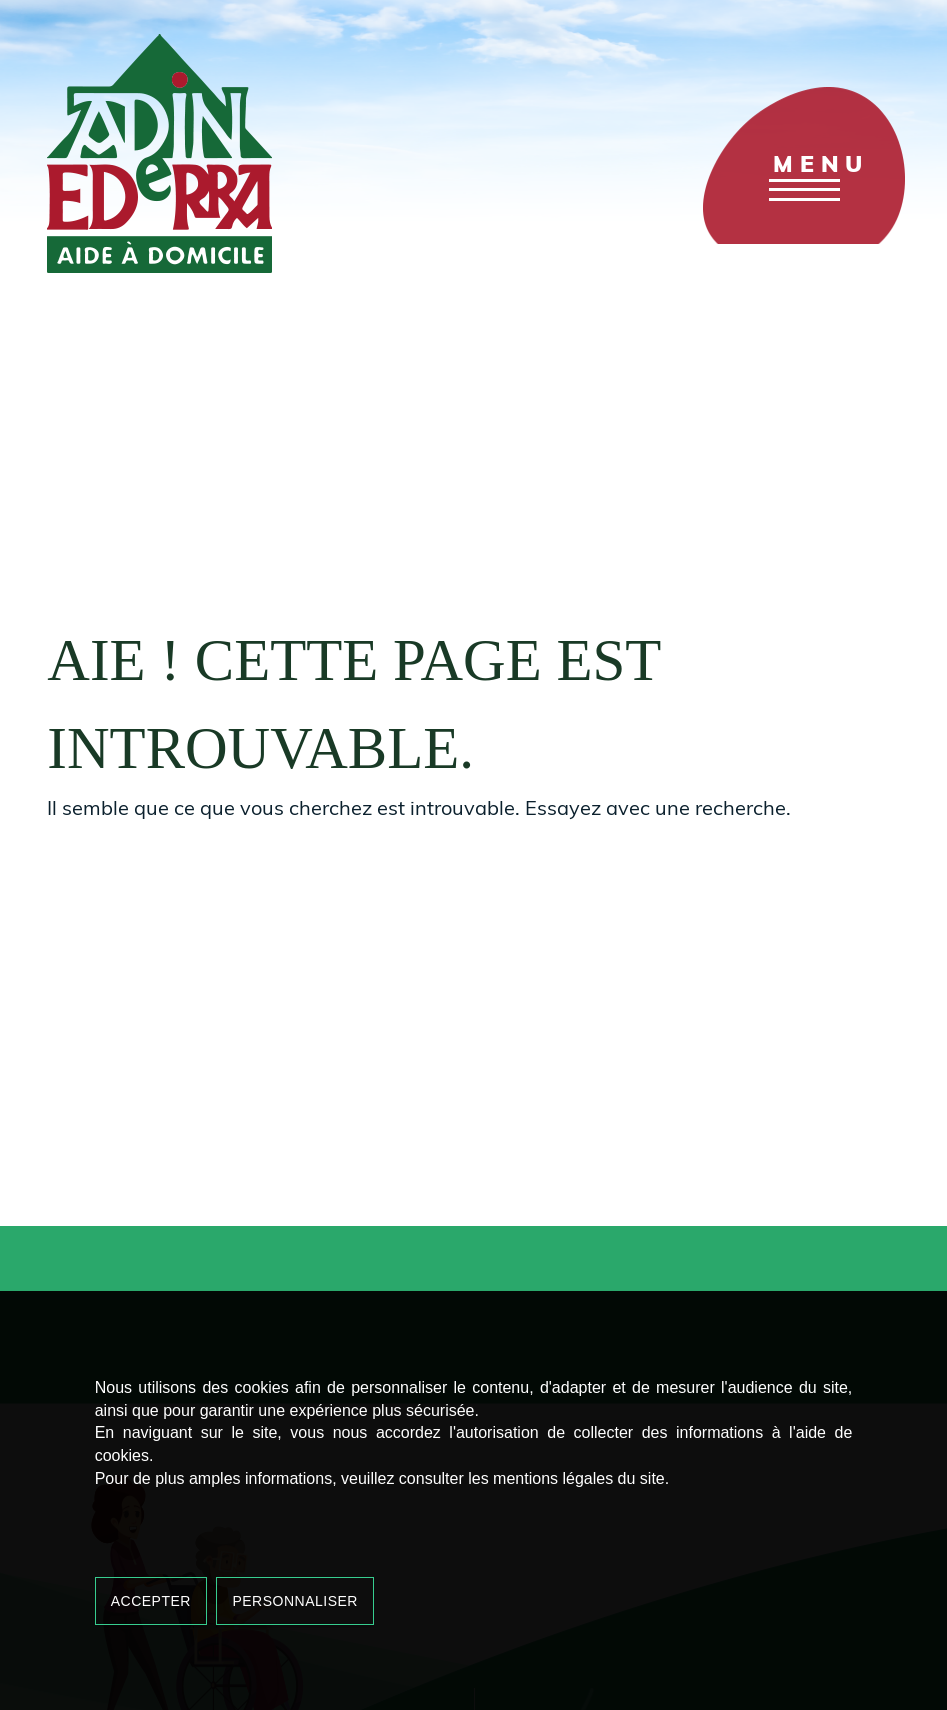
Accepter (151, 1601)
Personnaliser (295, 1601)
